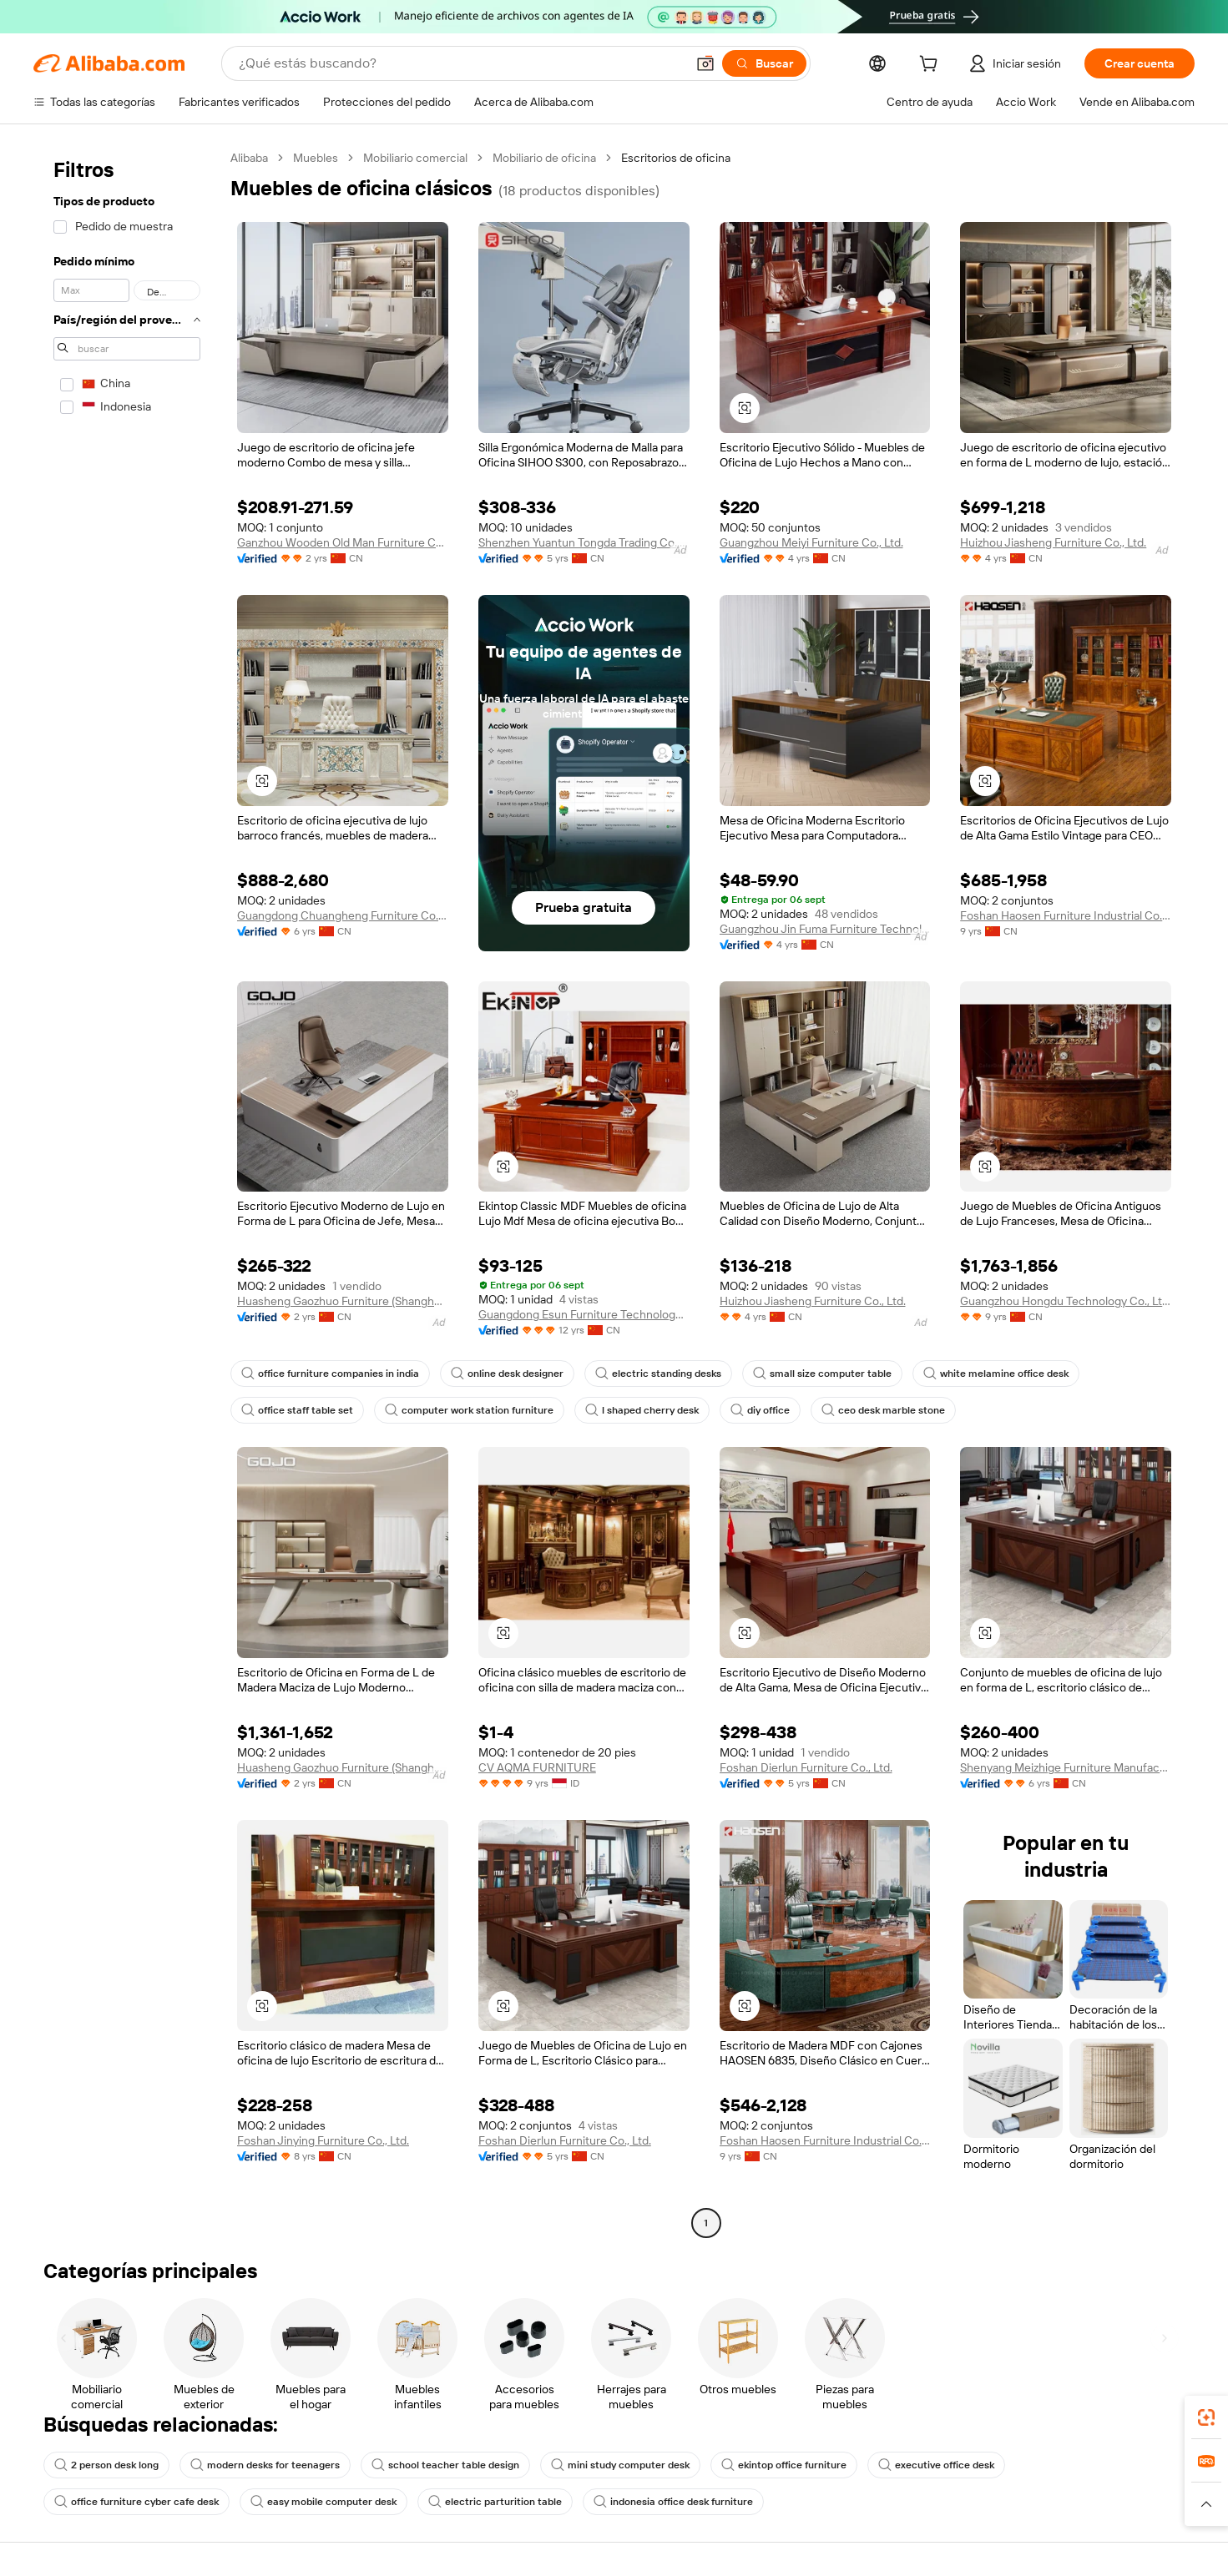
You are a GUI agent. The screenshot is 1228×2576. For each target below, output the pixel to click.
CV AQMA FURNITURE (537, 1767)
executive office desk (936, 2465)
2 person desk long (106, 2465)
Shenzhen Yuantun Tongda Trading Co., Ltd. (584, 542)
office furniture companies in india (330, 1373)
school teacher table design (445, 2465)
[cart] (931, 66)
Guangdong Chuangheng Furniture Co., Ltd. (342, 915)
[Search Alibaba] (460, 63)
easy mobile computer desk (323, 2501)
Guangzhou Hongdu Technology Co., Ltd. (1065, 1301)
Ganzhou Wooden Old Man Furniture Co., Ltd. (342, 542)
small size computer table (822, 1373)
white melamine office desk (996, 1373)
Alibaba (249, 157)
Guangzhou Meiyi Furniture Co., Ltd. (811, 542)
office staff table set (297, 1410)
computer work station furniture (469, 1410)
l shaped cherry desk (642, 1410)
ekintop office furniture (783, 2465)
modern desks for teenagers (265, 2465)
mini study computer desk (620, 2465)
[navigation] (126, 1192)
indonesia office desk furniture (673, 2501)
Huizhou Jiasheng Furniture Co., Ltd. (1053, 542)
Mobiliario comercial (415, 157)
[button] (705, 63)
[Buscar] (764, 63)
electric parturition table (495, 2501)
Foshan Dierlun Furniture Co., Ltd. (806, 1767)
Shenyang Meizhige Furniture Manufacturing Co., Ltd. (1065, 1767)
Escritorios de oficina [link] (675, 157)
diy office (760, 1410)
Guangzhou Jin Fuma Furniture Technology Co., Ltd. (825, 928)
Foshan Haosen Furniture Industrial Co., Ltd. (1065, 915)
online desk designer (507, 1373)
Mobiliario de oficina (544, 157)
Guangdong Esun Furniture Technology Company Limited (584, 1314)
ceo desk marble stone (883, 1410)
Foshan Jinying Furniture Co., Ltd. (323, 2140)
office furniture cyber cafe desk (136, 2501)
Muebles (315, 157)
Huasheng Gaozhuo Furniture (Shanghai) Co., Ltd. (342, 1301)
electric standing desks (658, 1373)
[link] (1206, 2417)
